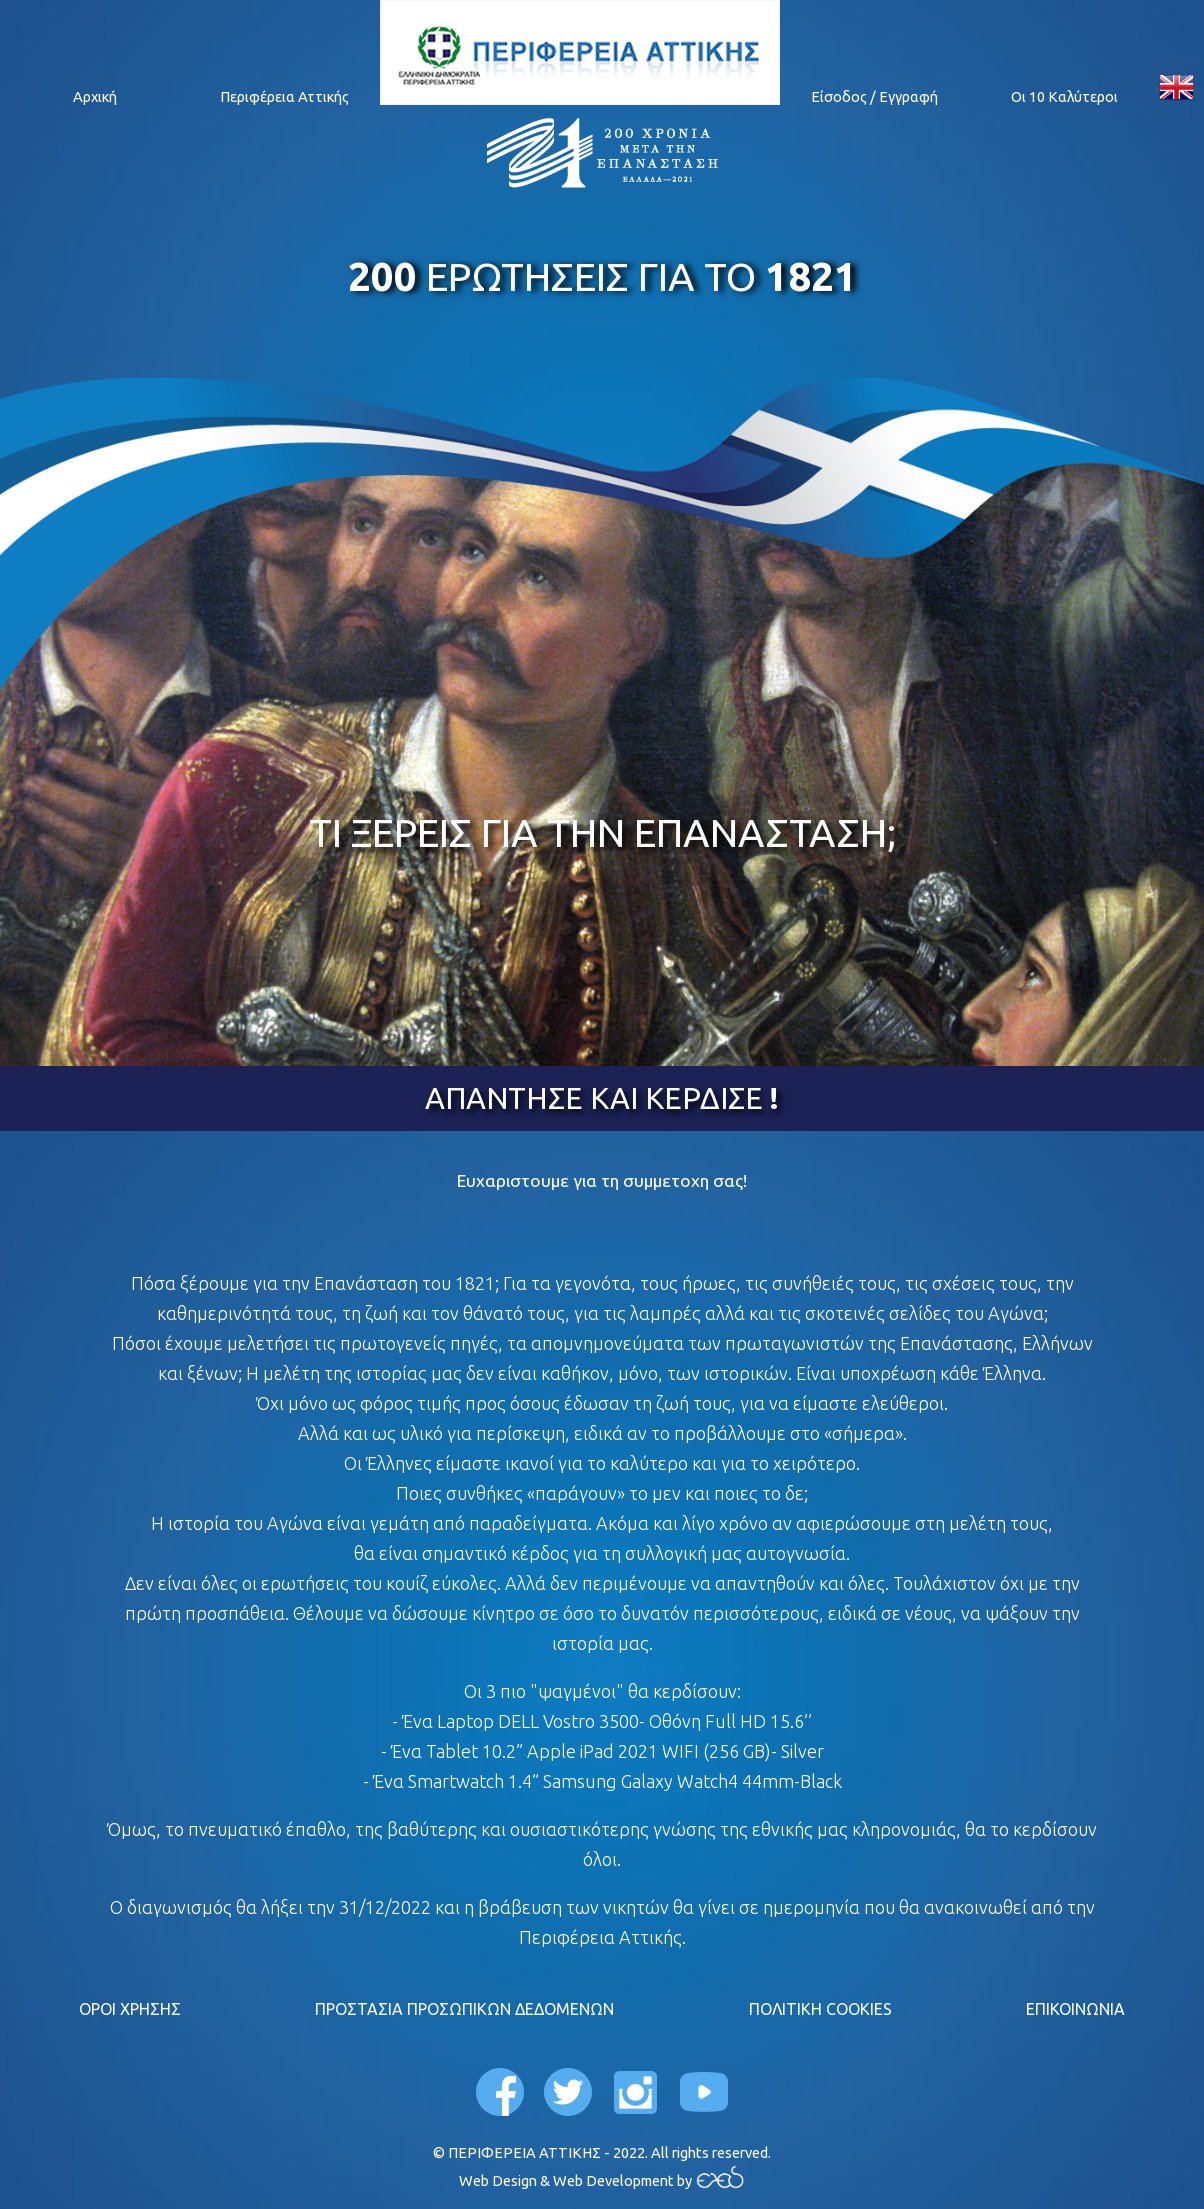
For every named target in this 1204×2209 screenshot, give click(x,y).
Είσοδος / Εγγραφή (874, 96)
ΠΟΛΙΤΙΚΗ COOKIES (820, 2009)
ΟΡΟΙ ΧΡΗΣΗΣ (130, 2009)
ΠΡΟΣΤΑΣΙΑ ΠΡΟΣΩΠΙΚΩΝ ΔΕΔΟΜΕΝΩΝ (464, 2009)
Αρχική (95, 96)
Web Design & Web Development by (577, 2180)
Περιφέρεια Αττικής (284, 96)
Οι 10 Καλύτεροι (1064, 96)
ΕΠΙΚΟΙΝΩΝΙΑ (1075, 2009)
